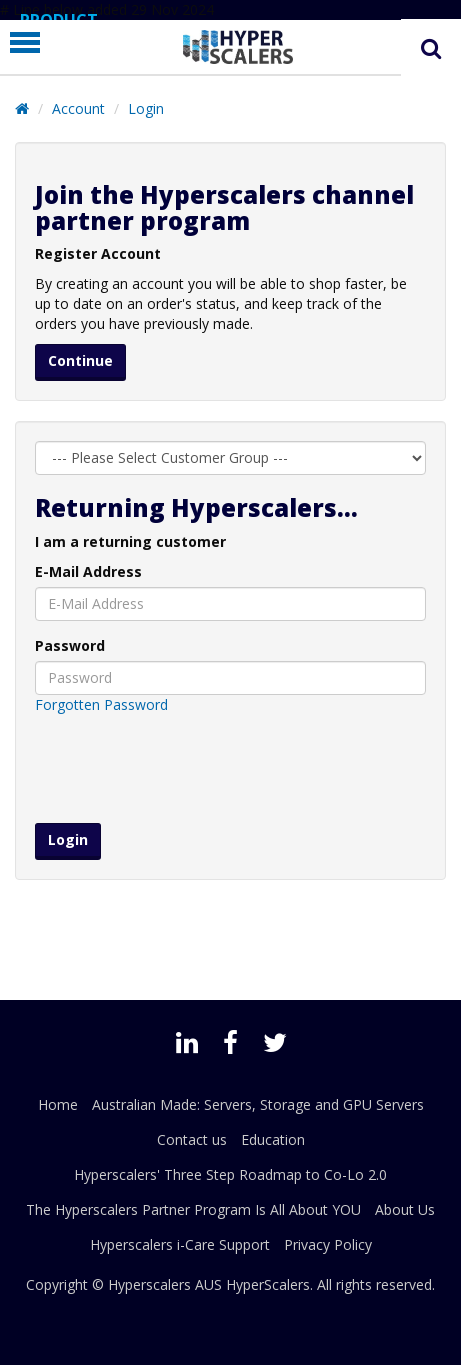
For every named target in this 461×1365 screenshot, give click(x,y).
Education (273, 1139)
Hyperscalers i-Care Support (180, 1244)
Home (58, 1104)
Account (78, 108)
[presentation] (230, 769)
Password (70, 645)
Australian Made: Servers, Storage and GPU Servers (258, 1104)
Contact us (192, 1139)
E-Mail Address (88, 571)
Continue (80, 360)
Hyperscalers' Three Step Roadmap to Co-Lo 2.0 (230, 1174)
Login (146, 108)
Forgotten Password (101, 704)
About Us (405, 1209)
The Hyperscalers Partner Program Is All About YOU (193, 1209)
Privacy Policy (328, 1244)
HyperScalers (268, 1284)
